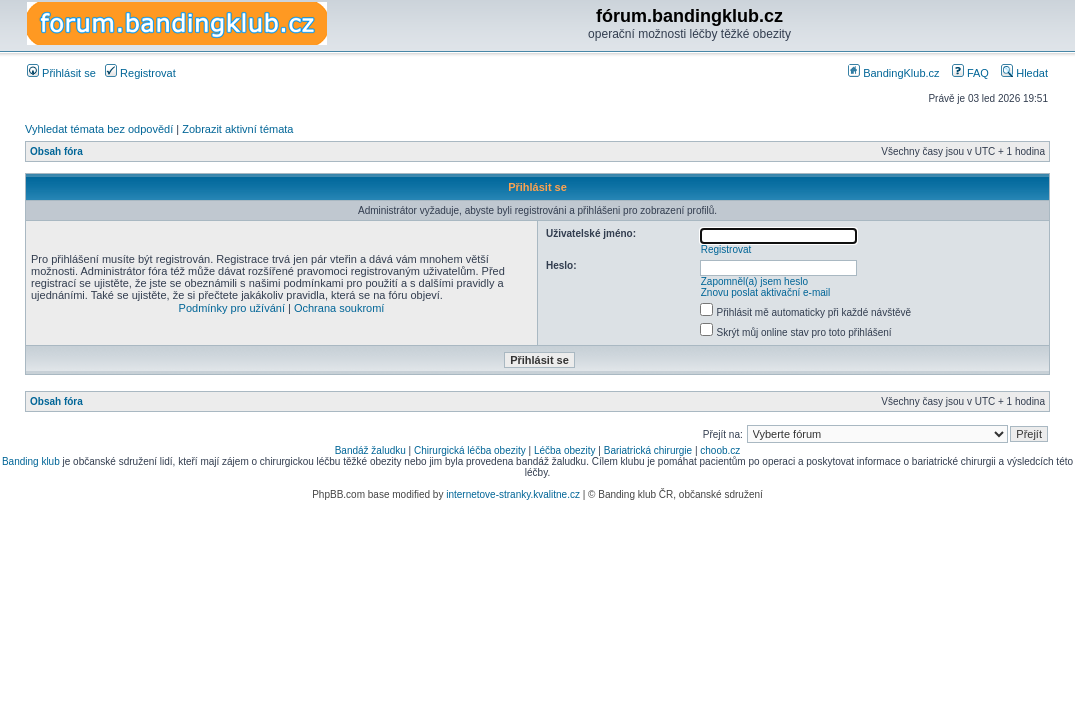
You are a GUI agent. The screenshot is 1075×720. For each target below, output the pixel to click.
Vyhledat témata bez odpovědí (99, 129)
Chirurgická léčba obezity (470, 450)
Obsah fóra (56, 151)
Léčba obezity (565, 450)
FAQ (970, 73)
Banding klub (31, 461)
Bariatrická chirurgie (648, 450)
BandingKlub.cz (894, 73)
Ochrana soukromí (339, 308)
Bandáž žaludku (370, 450)
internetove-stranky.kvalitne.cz (513, 494)
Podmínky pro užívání (232, 308)
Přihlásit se (61, 73)
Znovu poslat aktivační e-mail (766, 292)
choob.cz (720, 450)
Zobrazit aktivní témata (237, 129)
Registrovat (140, 73)
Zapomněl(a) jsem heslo (754, 281)
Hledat (1024, 73)
